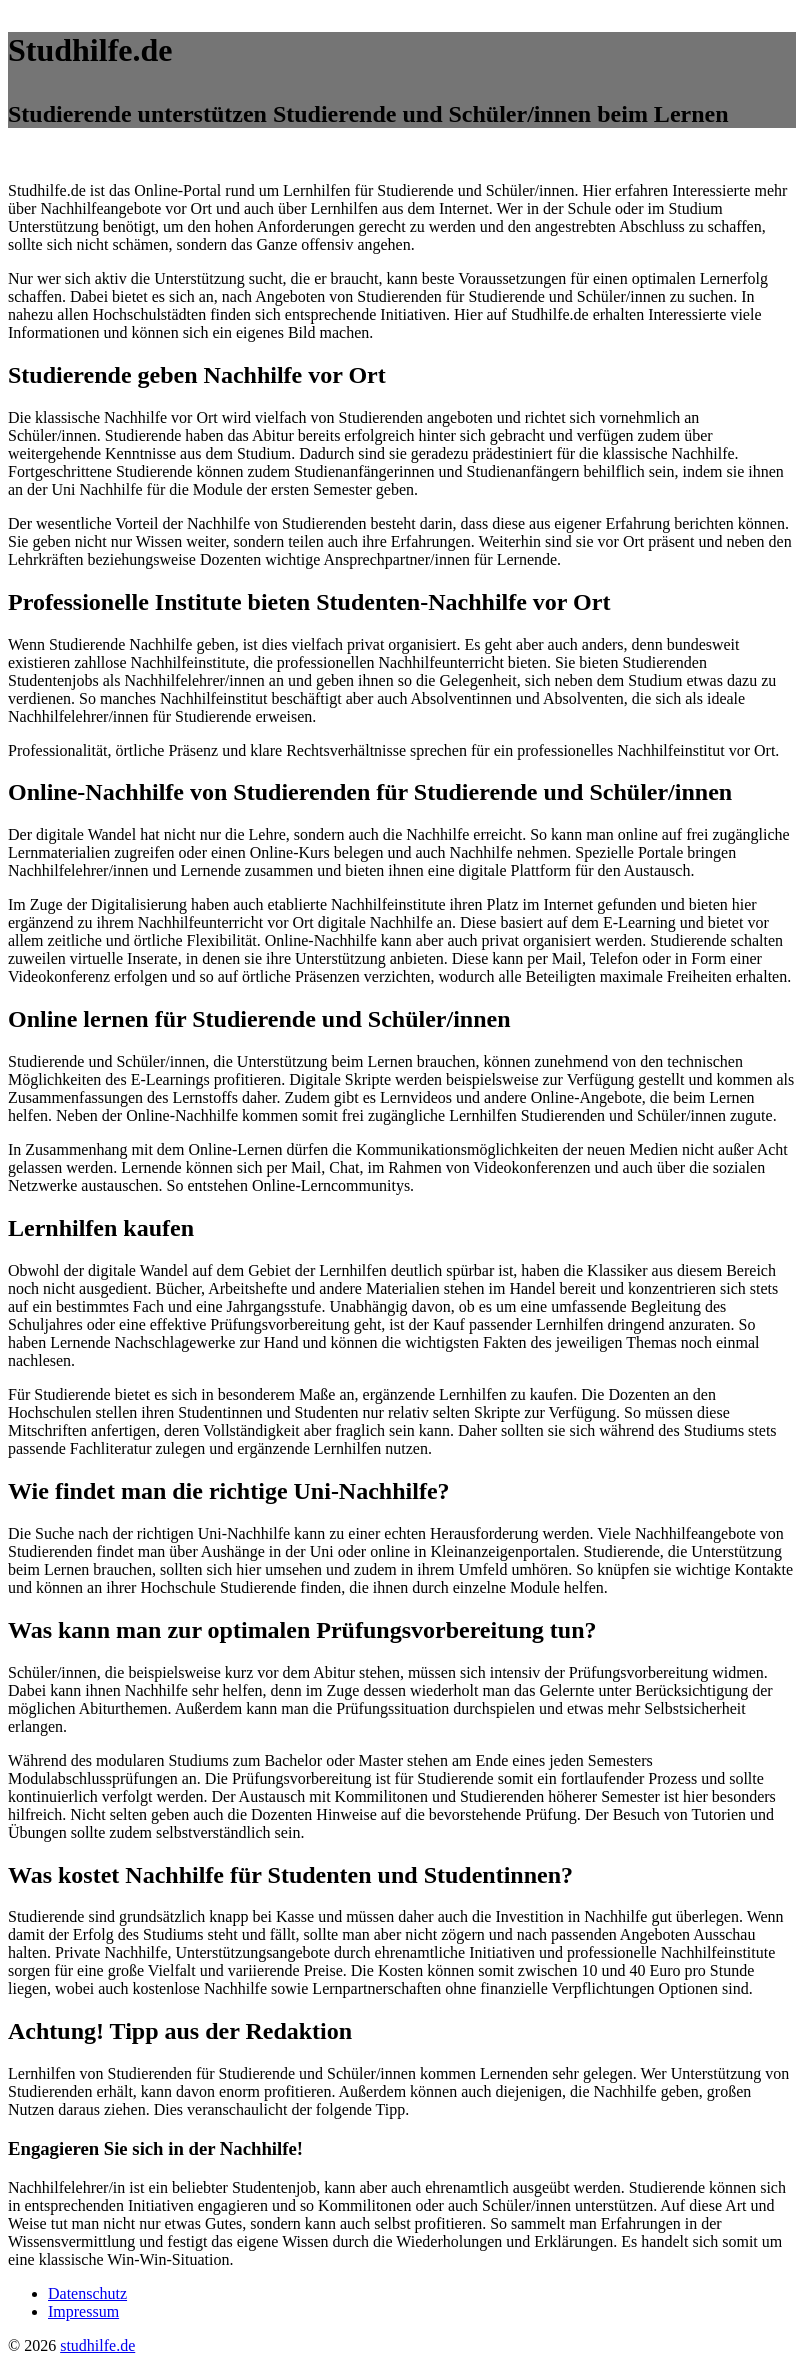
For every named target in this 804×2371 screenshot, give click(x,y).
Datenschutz (87, 2293)
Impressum (83, 2311)
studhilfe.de (97, 2345)
